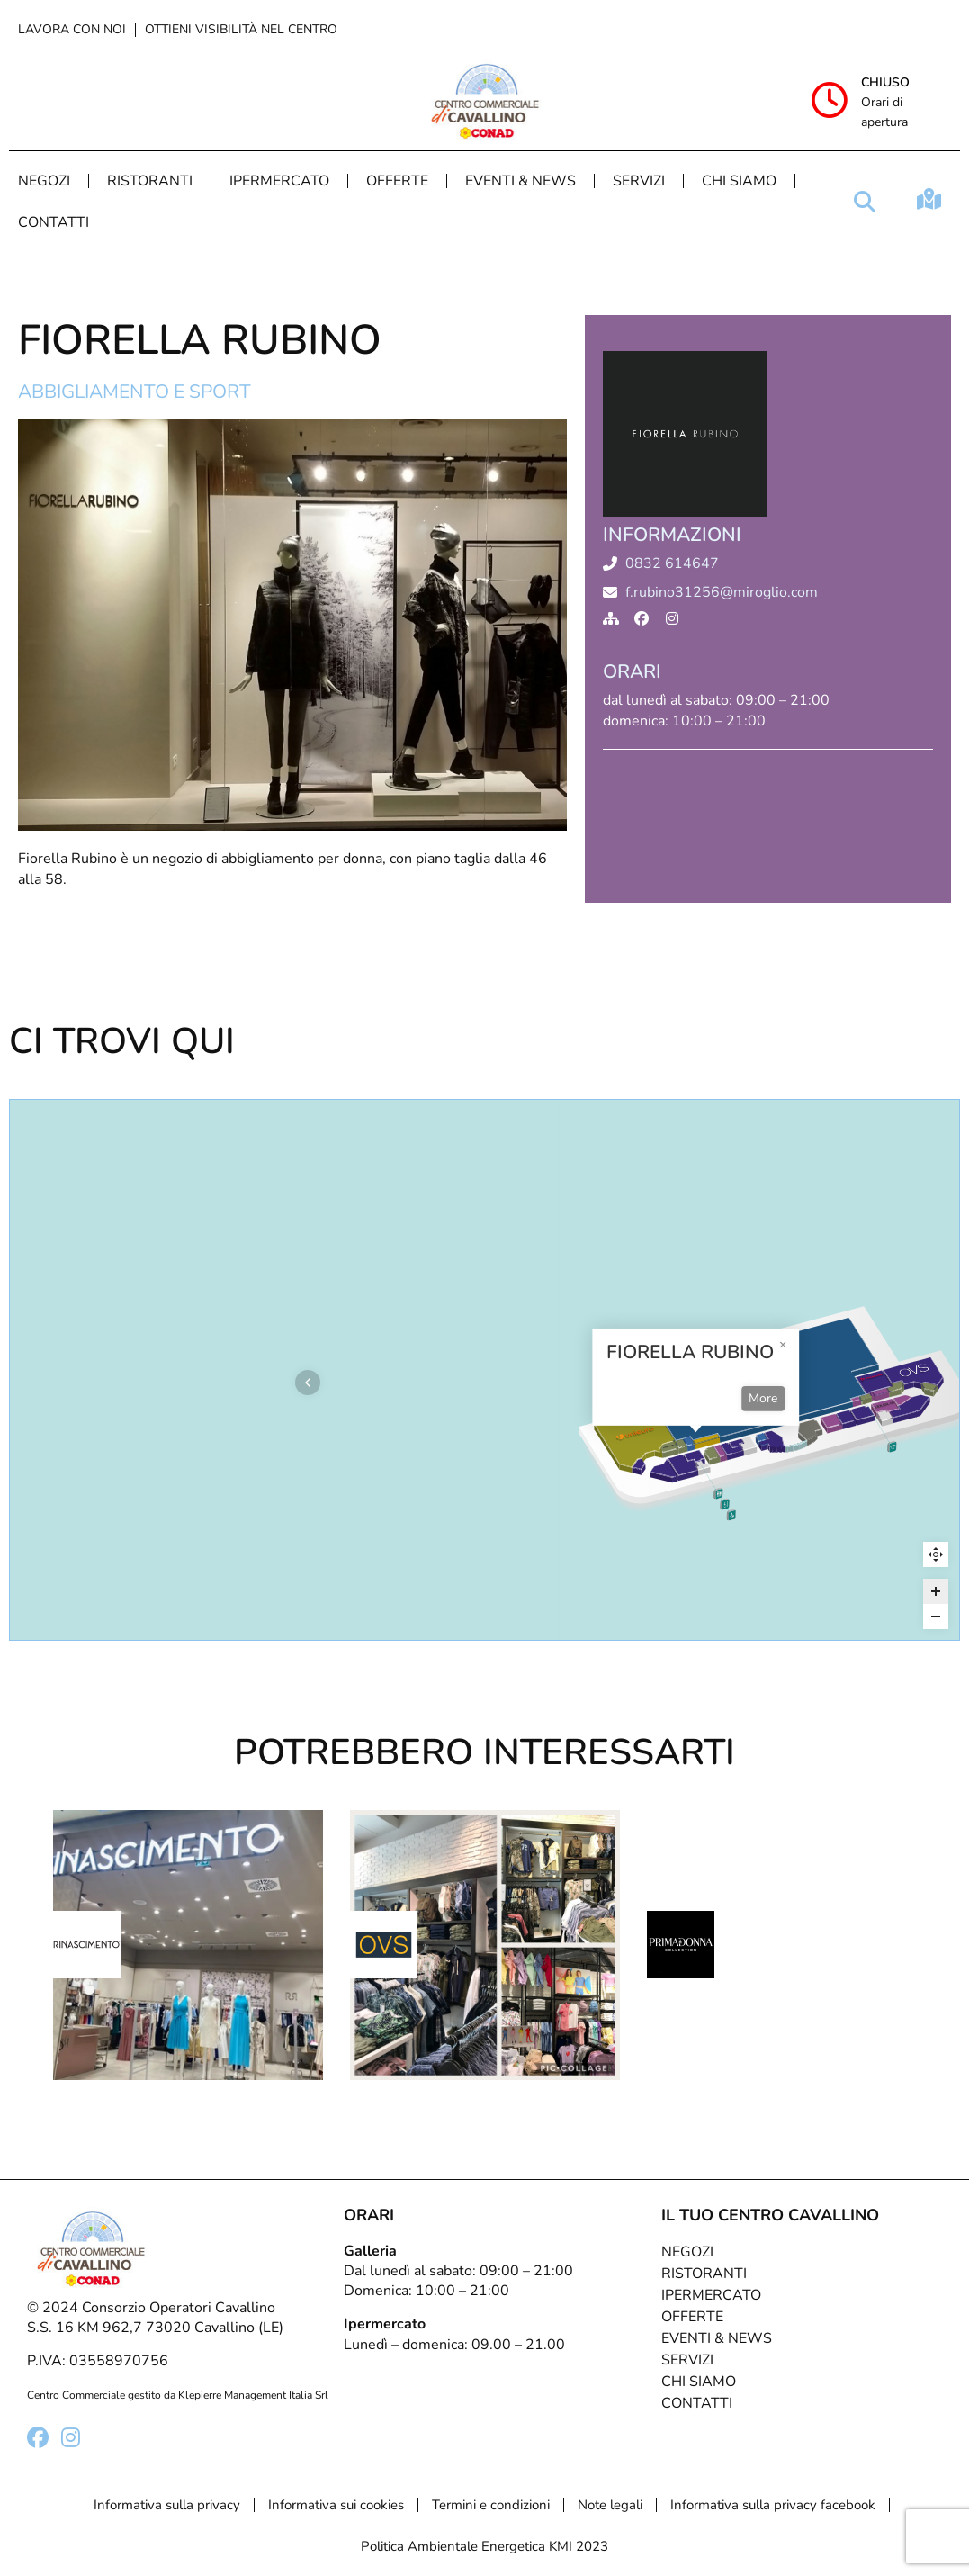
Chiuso (885, 82)
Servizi (639, 181)
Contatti (53, 222)
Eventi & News (520, 181)
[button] (864, 201)
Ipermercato (279, 181)
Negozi (44, 181)
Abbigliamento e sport (134, 391)
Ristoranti (150, 181)
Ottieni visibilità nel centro (241, 29)
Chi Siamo (739, 181)
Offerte (397, 181)
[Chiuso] (830, 100)
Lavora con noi (72, 29)
